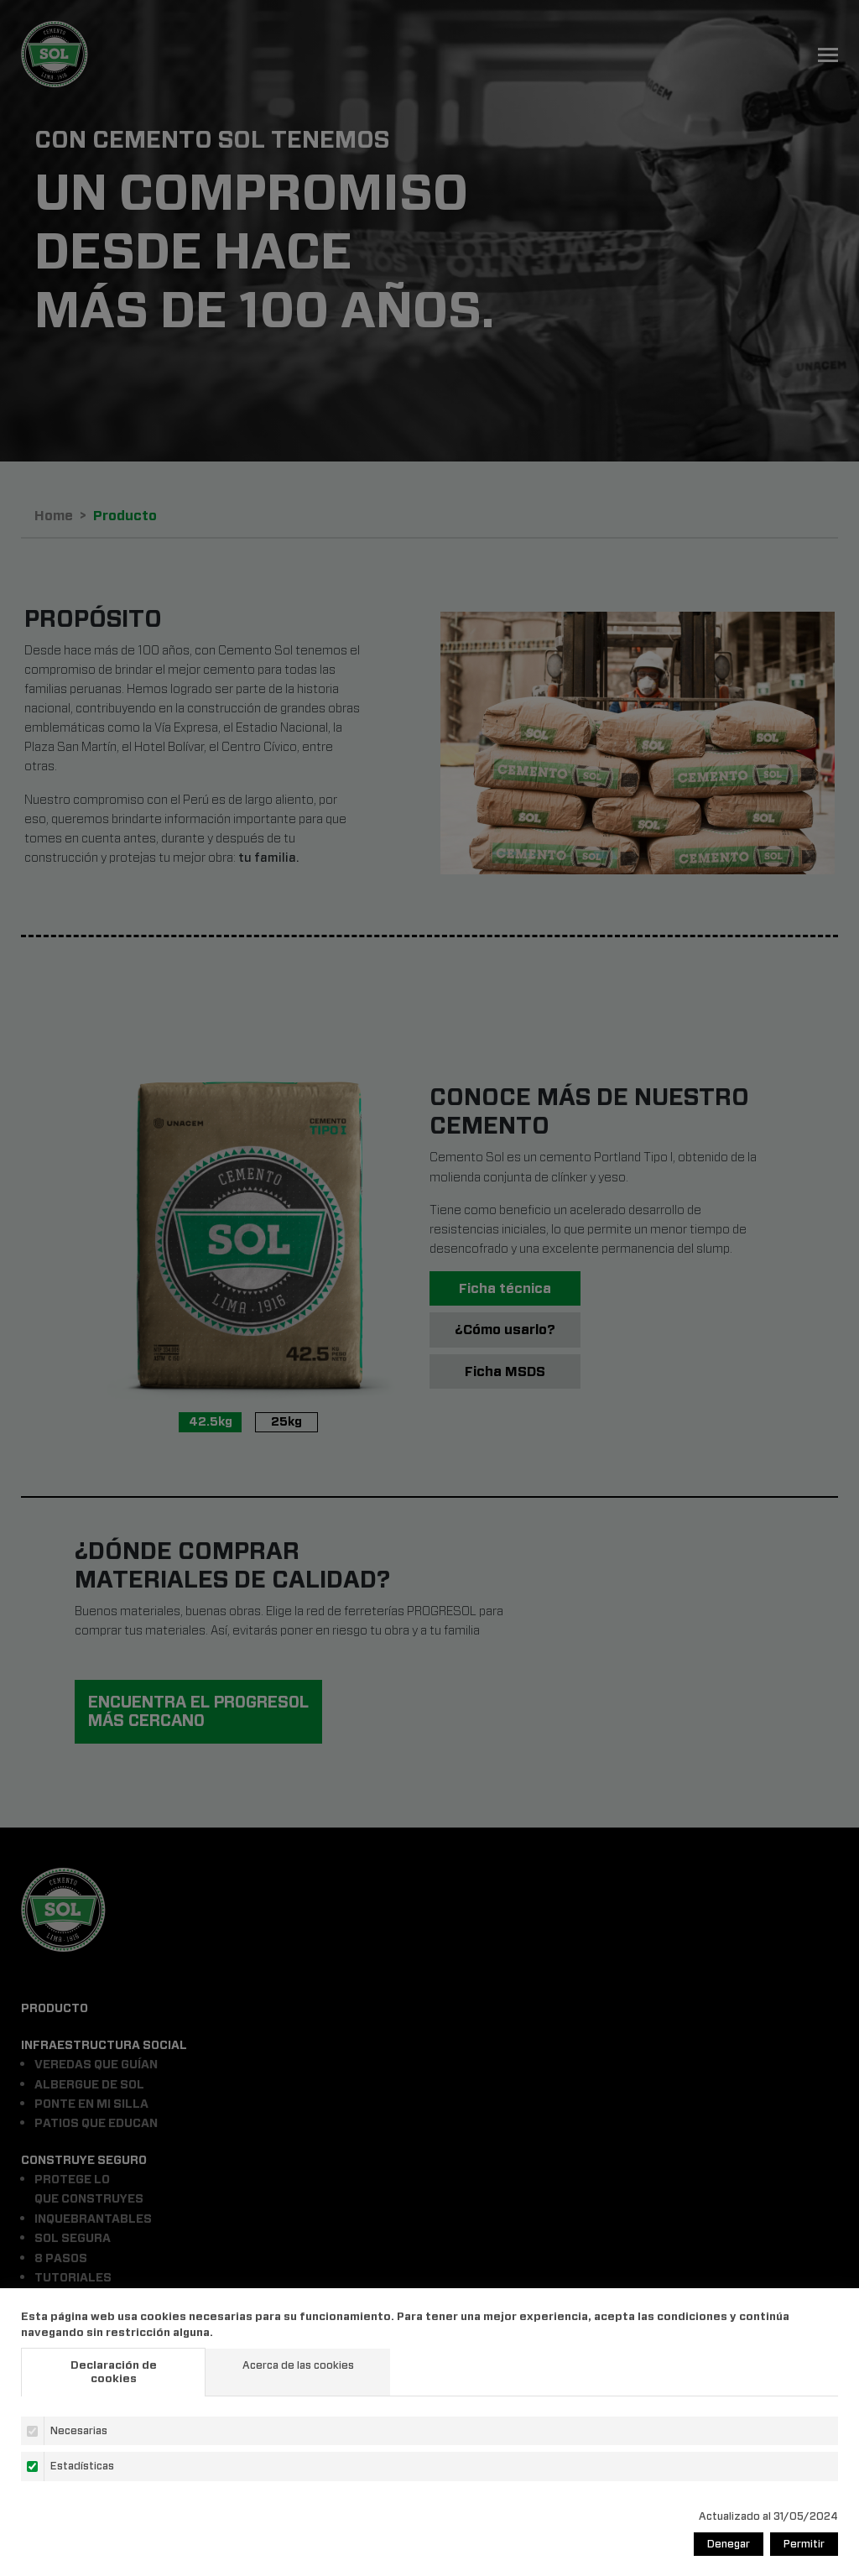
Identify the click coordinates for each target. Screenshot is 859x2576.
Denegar (728, 2544)
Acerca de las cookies (298, 2365)
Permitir (804, 2544)
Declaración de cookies (113, 2372)
